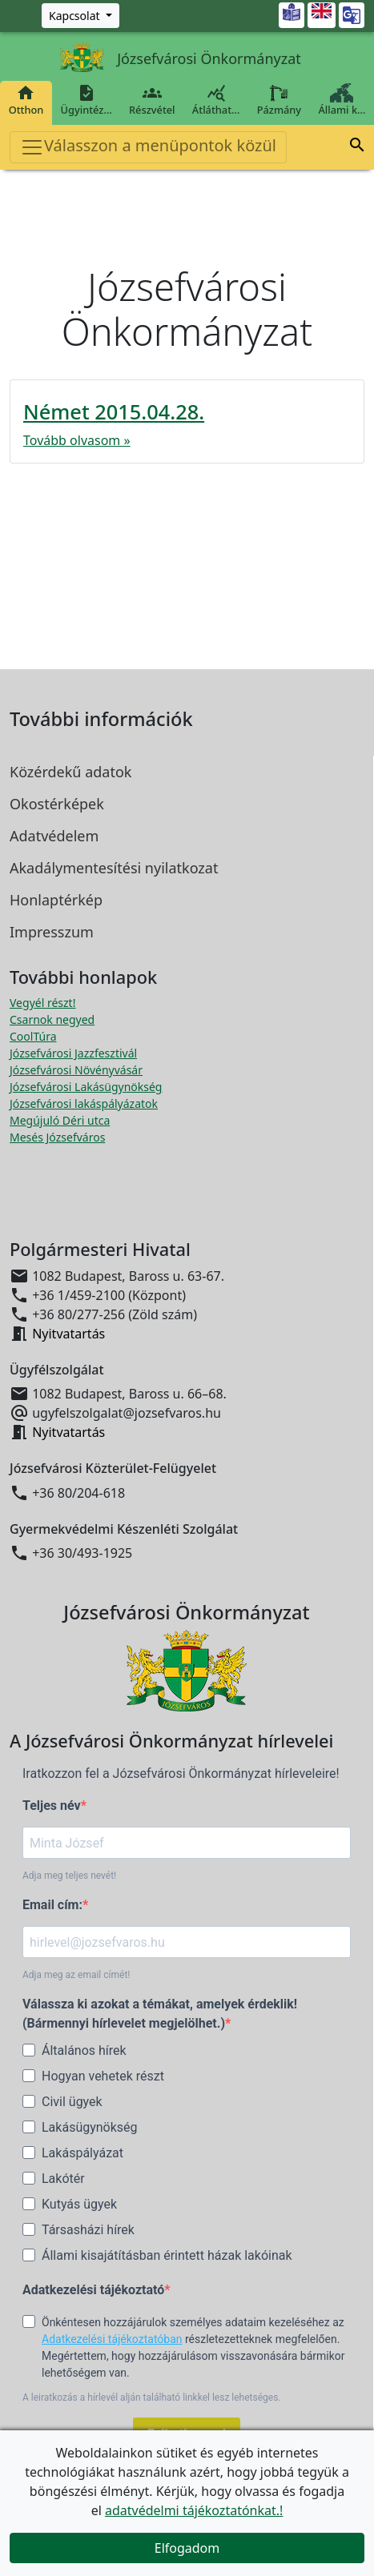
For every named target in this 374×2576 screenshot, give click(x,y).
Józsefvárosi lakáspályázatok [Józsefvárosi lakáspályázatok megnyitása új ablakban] (84, 1103)
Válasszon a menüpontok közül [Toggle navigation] (148, 146)
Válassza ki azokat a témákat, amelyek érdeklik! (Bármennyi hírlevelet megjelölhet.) (159, 2013)
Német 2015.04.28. (113, 411)
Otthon (26, 100)
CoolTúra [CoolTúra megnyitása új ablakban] (33, 1036)
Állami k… (342, 100)
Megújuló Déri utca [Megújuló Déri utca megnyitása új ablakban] (60, 1120)
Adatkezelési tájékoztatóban (112, 2339)
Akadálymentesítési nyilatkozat (114, 867)
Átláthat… (216, 100)
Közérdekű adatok (70, 771)
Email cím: (52, 1904)
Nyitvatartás (68, 1333)
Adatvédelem (54, 835)
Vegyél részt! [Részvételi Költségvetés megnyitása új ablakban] (42, 1002)
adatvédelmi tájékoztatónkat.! (194, 2510)
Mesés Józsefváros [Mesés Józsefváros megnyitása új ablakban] (57, 1137)
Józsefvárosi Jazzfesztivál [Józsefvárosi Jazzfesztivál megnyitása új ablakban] (73, 1053)
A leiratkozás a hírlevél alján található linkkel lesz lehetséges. (151, 2397)
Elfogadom (187, 2548)
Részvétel (152, 100)
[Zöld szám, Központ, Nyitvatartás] (80, 15)
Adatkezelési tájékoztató (93, 2289)
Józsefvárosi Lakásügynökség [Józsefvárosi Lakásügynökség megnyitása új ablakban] (86, 1086)
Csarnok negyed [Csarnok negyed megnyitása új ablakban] (52, 1019)
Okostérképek (57, 803)
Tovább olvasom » (77, 440)
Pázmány (279, 100)
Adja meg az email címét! (76, 1974)
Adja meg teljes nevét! (69, 1875)
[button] (357, 144)
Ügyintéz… (86, 100)
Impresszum (52, 931)
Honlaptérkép (56, 899)
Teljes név (51, 1805)
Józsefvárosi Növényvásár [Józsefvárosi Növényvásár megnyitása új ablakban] (76, 1069)
